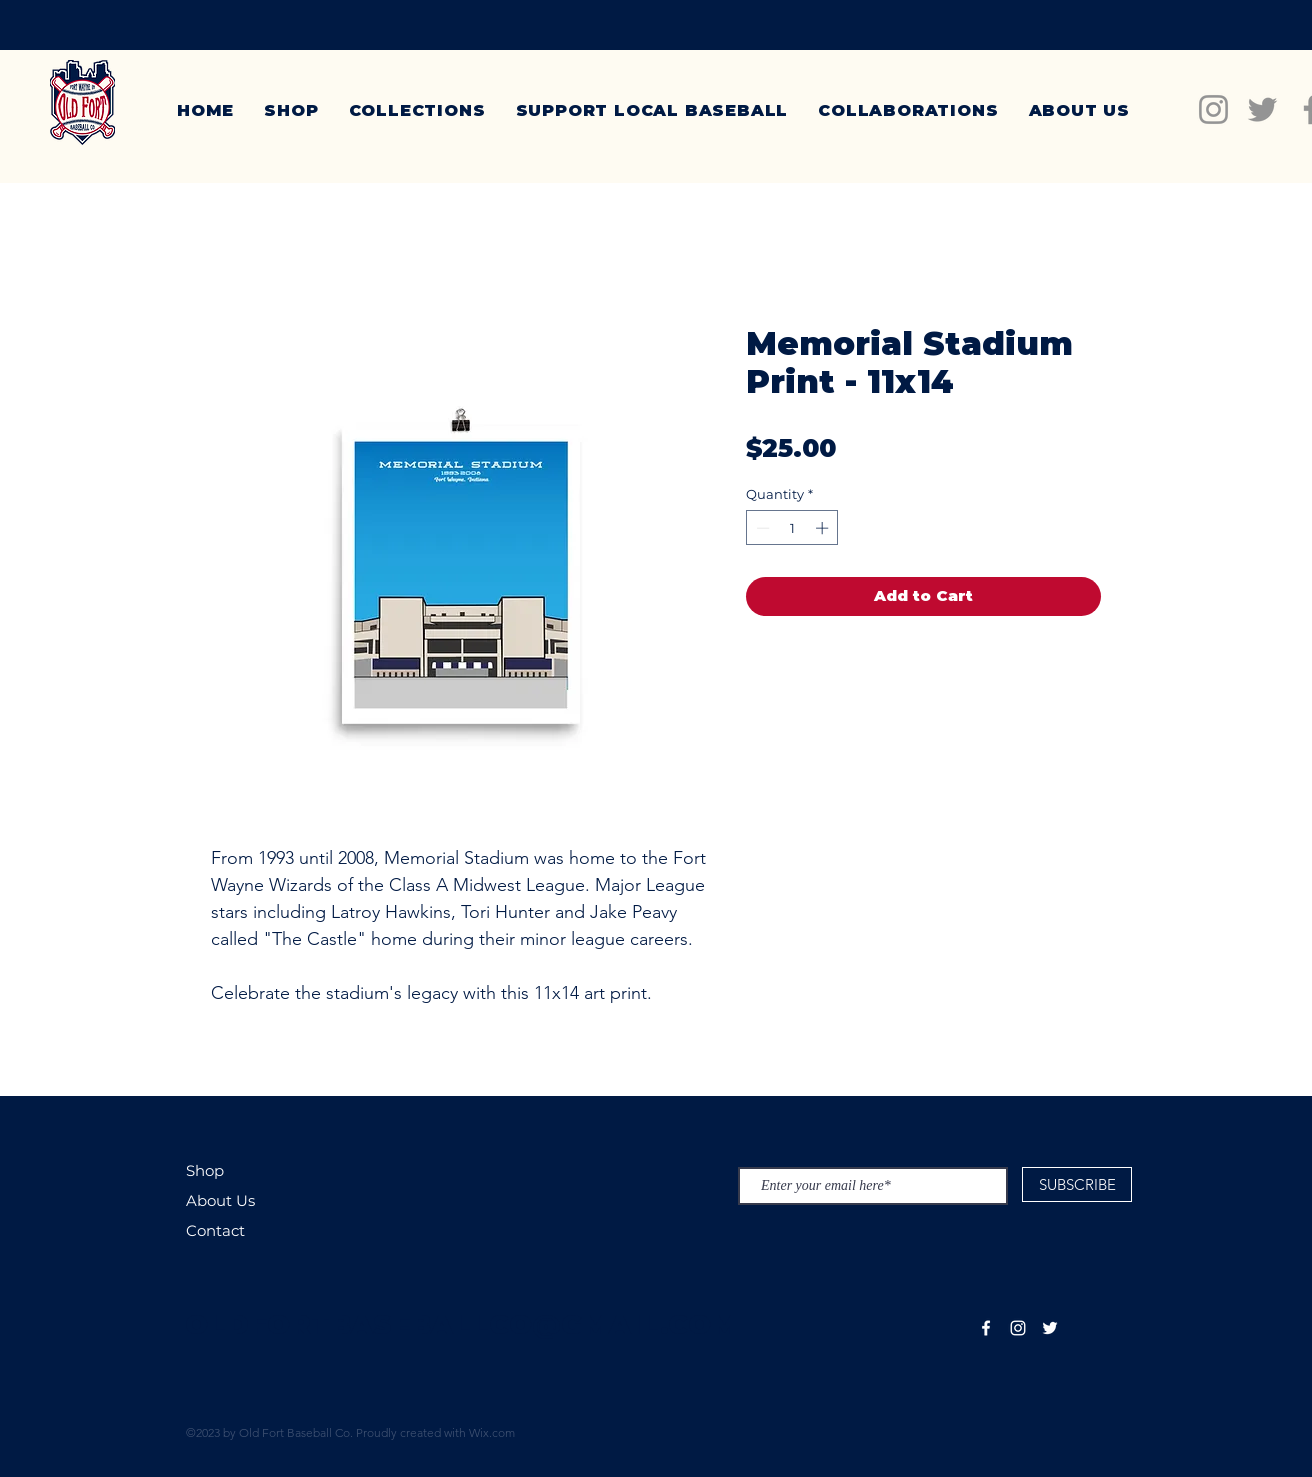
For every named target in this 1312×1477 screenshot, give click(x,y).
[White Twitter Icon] (1050, 1328)
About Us (220, 1200)
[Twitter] (1262, 109)
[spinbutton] (792, 528)
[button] (417, 110)
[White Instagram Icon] (1018, 1328)
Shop (205, 1170)
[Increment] (824, 528)
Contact (215, 1230)
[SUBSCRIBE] (1077, 1184)
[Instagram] (1213, 109)
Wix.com (492, 1432)
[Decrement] (761, 528)
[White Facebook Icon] (986, 1328)
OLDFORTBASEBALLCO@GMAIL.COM (461, 1324)
